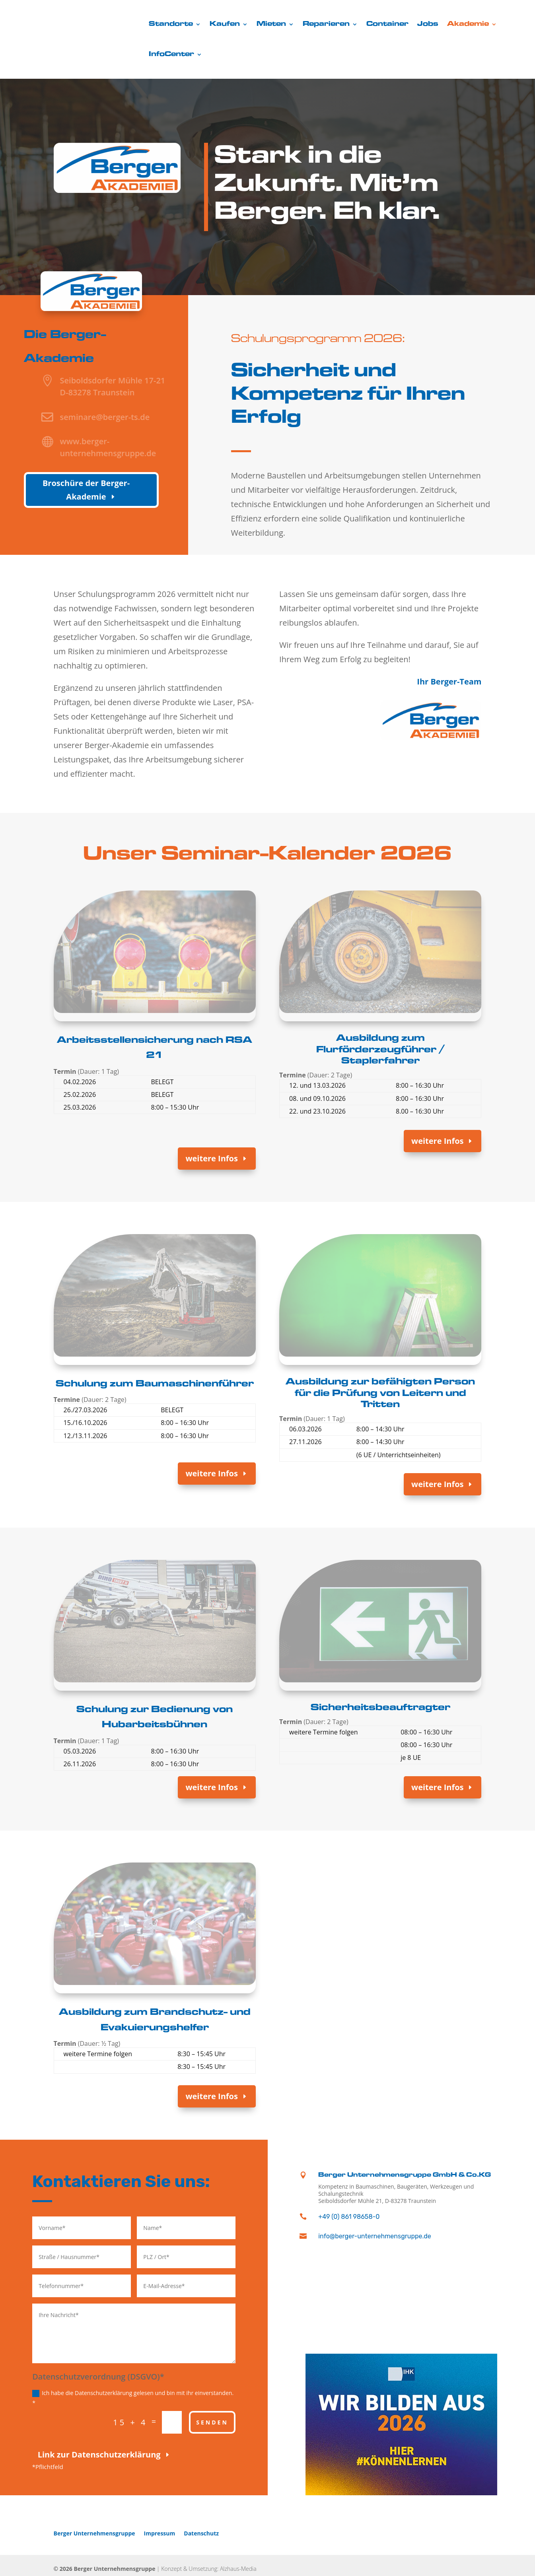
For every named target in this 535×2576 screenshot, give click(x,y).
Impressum (159, 2532)
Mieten (271, 24)
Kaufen (225, 24)
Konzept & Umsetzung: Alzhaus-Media (208, 2568)
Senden (212, 2422)
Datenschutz (201, 2532)
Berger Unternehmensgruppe (94, 2532)
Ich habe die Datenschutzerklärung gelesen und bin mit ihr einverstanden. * (132, 2398)
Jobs (427, 24)
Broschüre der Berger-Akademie (86, 490)
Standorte (171, 24)
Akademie (468, 24)
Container (387, 24)
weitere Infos (211, 1158)
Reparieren (326, 24)
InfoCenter (171, 54)
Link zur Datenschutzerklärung (99, 2454)
